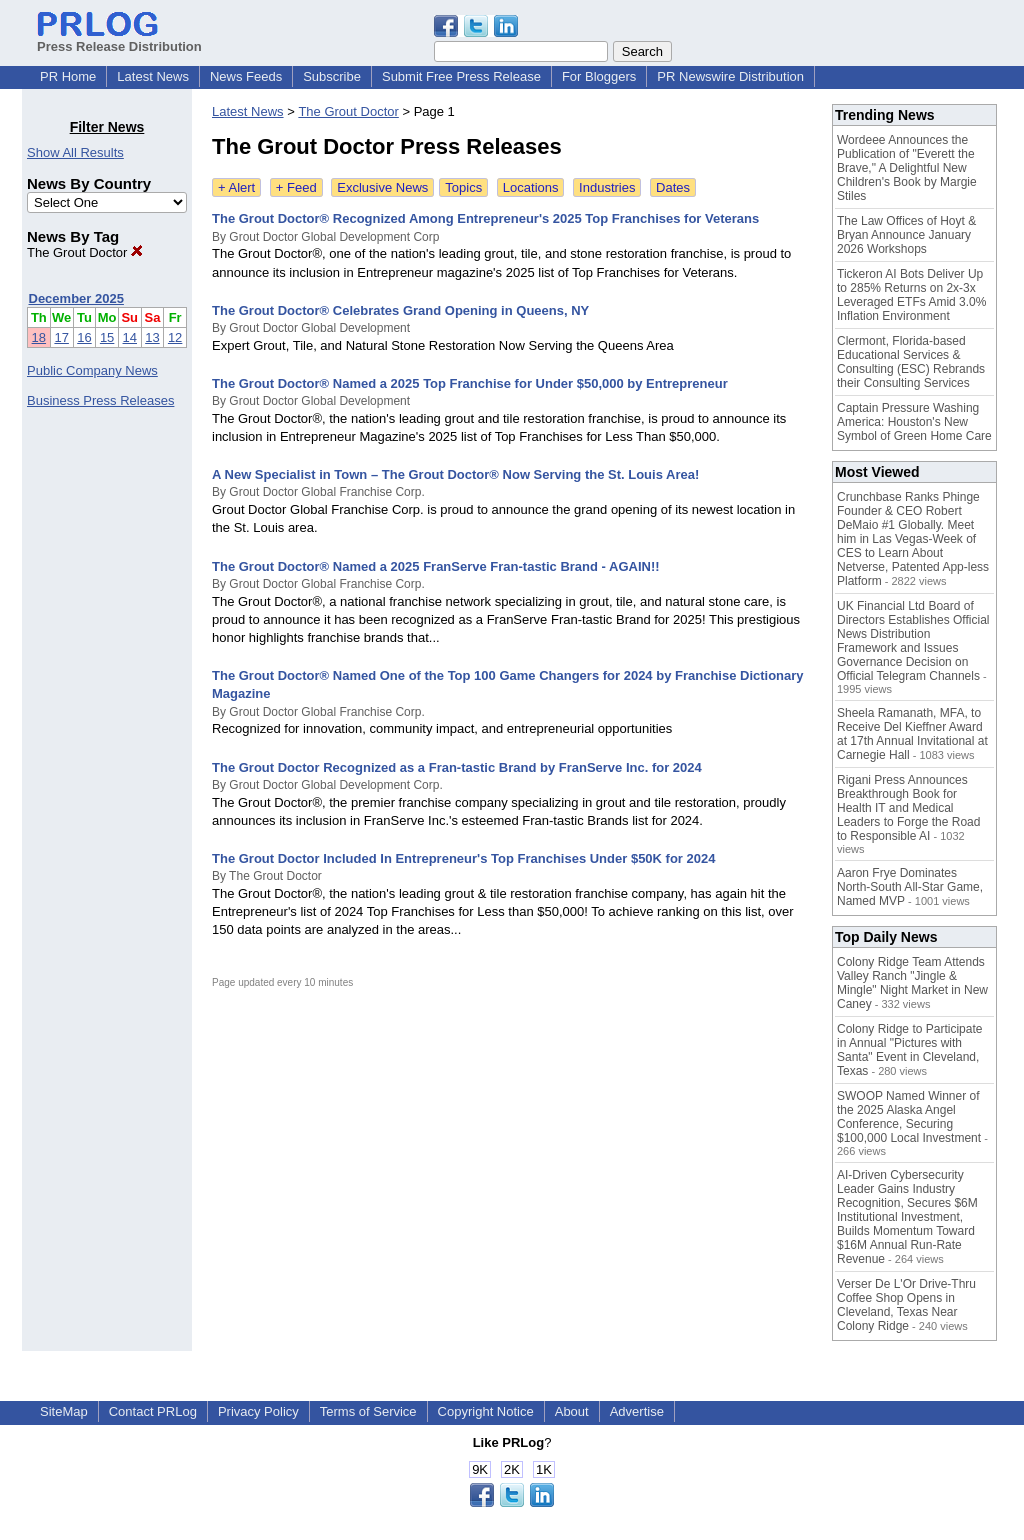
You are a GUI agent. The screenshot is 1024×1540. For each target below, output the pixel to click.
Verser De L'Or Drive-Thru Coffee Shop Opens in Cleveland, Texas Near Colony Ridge (906, 1305)
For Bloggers (599, 76)
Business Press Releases (100, 400)
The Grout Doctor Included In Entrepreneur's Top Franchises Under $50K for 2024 (463, 858)
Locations (531, 187)
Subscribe (332, 76)
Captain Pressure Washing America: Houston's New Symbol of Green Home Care (914, 422)
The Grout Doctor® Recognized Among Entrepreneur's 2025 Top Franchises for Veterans (485, 218)
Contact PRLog (153, 1411)
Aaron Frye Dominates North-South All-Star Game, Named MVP (910, 887)
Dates (673, 187)
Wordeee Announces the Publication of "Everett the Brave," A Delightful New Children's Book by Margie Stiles (907, 168)
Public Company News (92, 370)
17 (61, 337)
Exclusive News (382, 187)
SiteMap (64, 1411)
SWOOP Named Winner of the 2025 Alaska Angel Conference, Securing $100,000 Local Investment (909, 1117)
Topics (463, 187)
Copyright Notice (486, 1411)
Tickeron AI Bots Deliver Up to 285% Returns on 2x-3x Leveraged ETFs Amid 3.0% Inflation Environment (911, 295)
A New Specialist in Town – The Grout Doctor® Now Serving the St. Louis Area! (455, 474)
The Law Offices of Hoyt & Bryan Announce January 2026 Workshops (906, 235)
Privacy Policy (258, 1411)
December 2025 (76, 298)
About (572, 1411)
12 (175, 337)
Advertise (637, 1411)
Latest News (153, 76)
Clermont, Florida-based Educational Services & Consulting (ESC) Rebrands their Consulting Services (911, 362)
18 (39, 337)
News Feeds (246, 76)
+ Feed (296, 187)
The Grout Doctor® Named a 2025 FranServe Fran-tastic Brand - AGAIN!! (436, 566)
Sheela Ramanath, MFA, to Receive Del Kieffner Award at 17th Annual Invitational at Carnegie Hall (912, 734)
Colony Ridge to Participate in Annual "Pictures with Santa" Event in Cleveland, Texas (909, 1050)
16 (84, 337)
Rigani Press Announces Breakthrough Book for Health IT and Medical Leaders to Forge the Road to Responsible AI (908, 808)
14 (130, 337)
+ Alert (236, 187)
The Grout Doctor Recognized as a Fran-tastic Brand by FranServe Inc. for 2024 (457, 767)
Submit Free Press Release (461, 76)
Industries (607, 187)
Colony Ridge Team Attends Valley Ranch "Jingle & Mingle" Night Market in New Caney (912, 983)
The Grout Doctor (85, 252)
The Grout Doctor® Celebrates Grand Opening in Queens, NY (400, 310)
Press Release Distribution (119, 39)
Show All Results (75, 152)
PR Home (68, 76)
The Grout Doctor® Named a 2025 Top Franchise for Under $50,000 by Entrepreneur (470, 383)
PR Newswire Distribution (730, 76)
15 (107, 337)
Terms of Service (368, 1411)
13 (152, 337)
